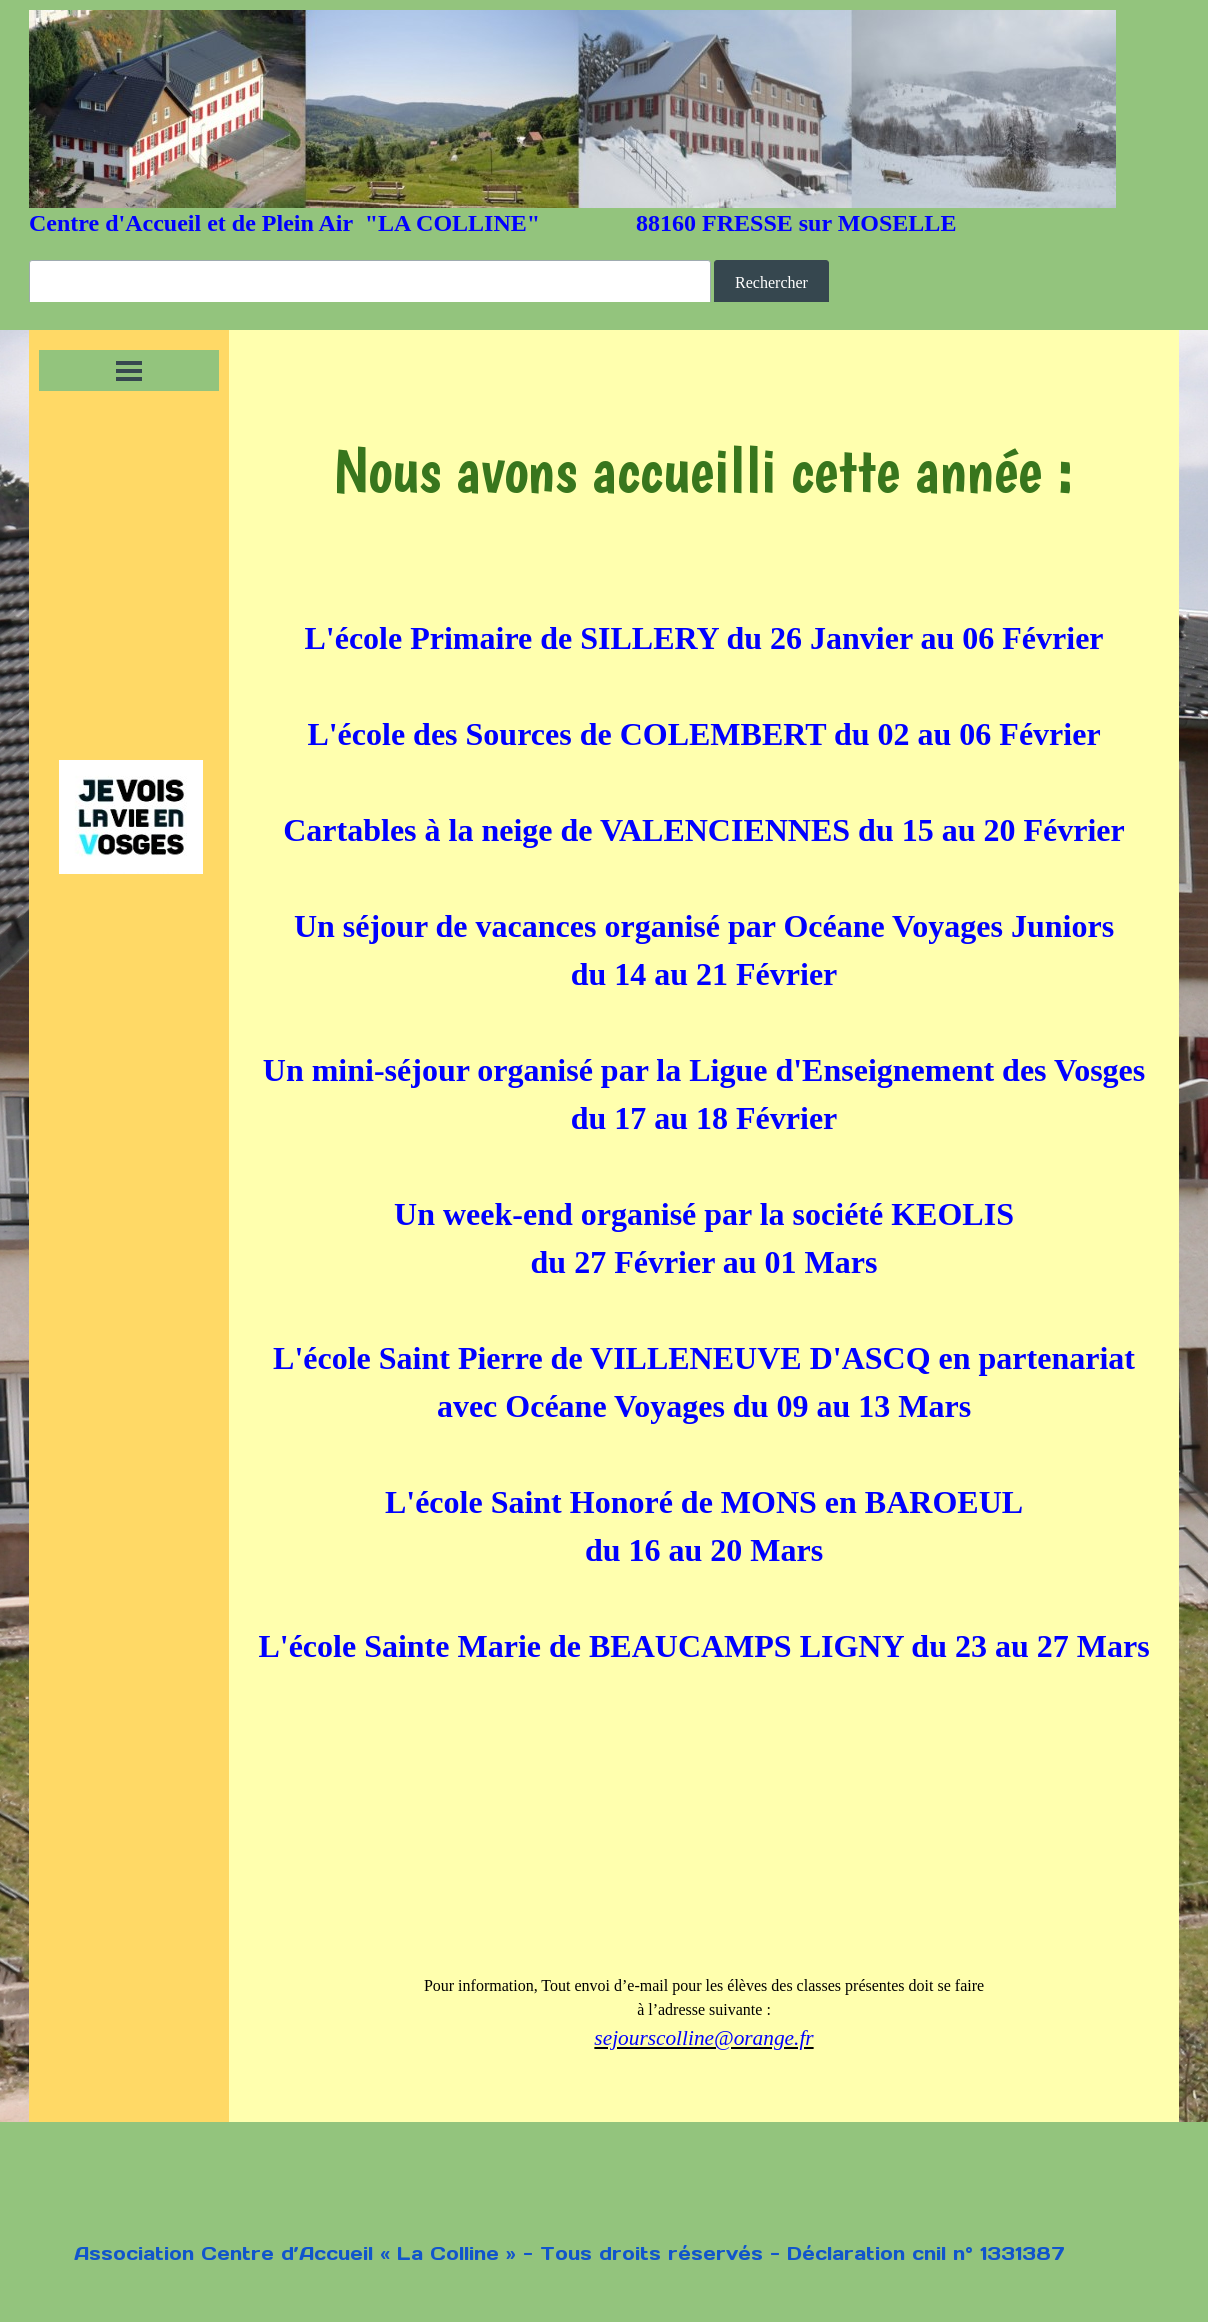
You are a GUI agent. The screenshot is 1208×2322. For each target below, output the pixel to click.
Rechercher (771, 282)
